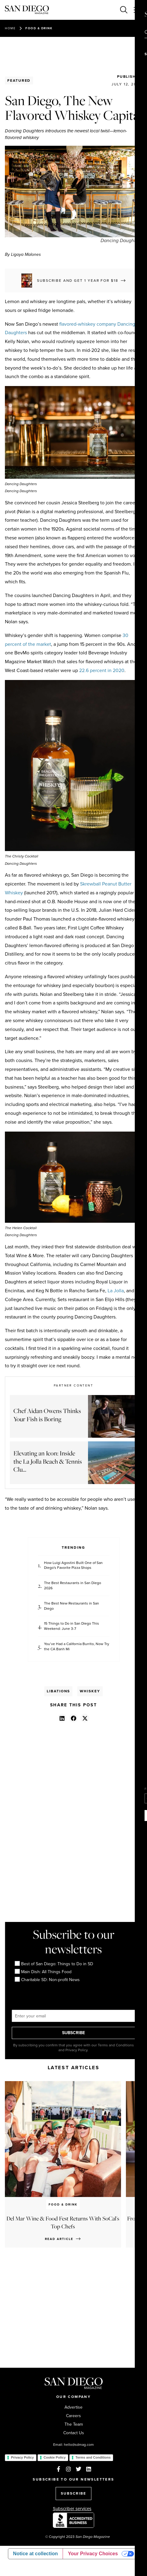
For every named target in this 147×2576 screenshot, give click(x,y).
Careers (73, 2416)
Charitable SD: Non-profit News (47, 1980)
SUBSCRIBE (73, 2033)
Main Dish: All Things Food (43, 1972)
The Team (73, 2424)
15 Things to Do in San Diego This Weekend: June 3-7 (71, 1626)
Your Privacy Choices (93, 2553)
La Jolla (116, 1290)
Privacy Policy (22, 2457)
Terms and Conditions (93, 2457)
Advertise (73, 2407)
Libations (58, 1691)
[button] (62, 1718)
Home (10, 28)
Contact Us (73, 2433)
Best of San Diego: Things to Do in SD (54, 1964)
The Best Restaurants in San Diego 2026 (72, 1585)
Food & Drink (38, 28)
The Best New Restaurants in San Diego (71, 1606)
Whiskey (90, 1691)
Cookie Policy (55, 2457)
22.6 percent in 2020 (101, 670)
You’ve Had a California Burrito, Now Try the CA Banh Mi (76, 1646)
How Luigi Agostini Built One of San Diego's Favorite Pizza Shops (73, 1565)
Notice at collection (35, 2553)
